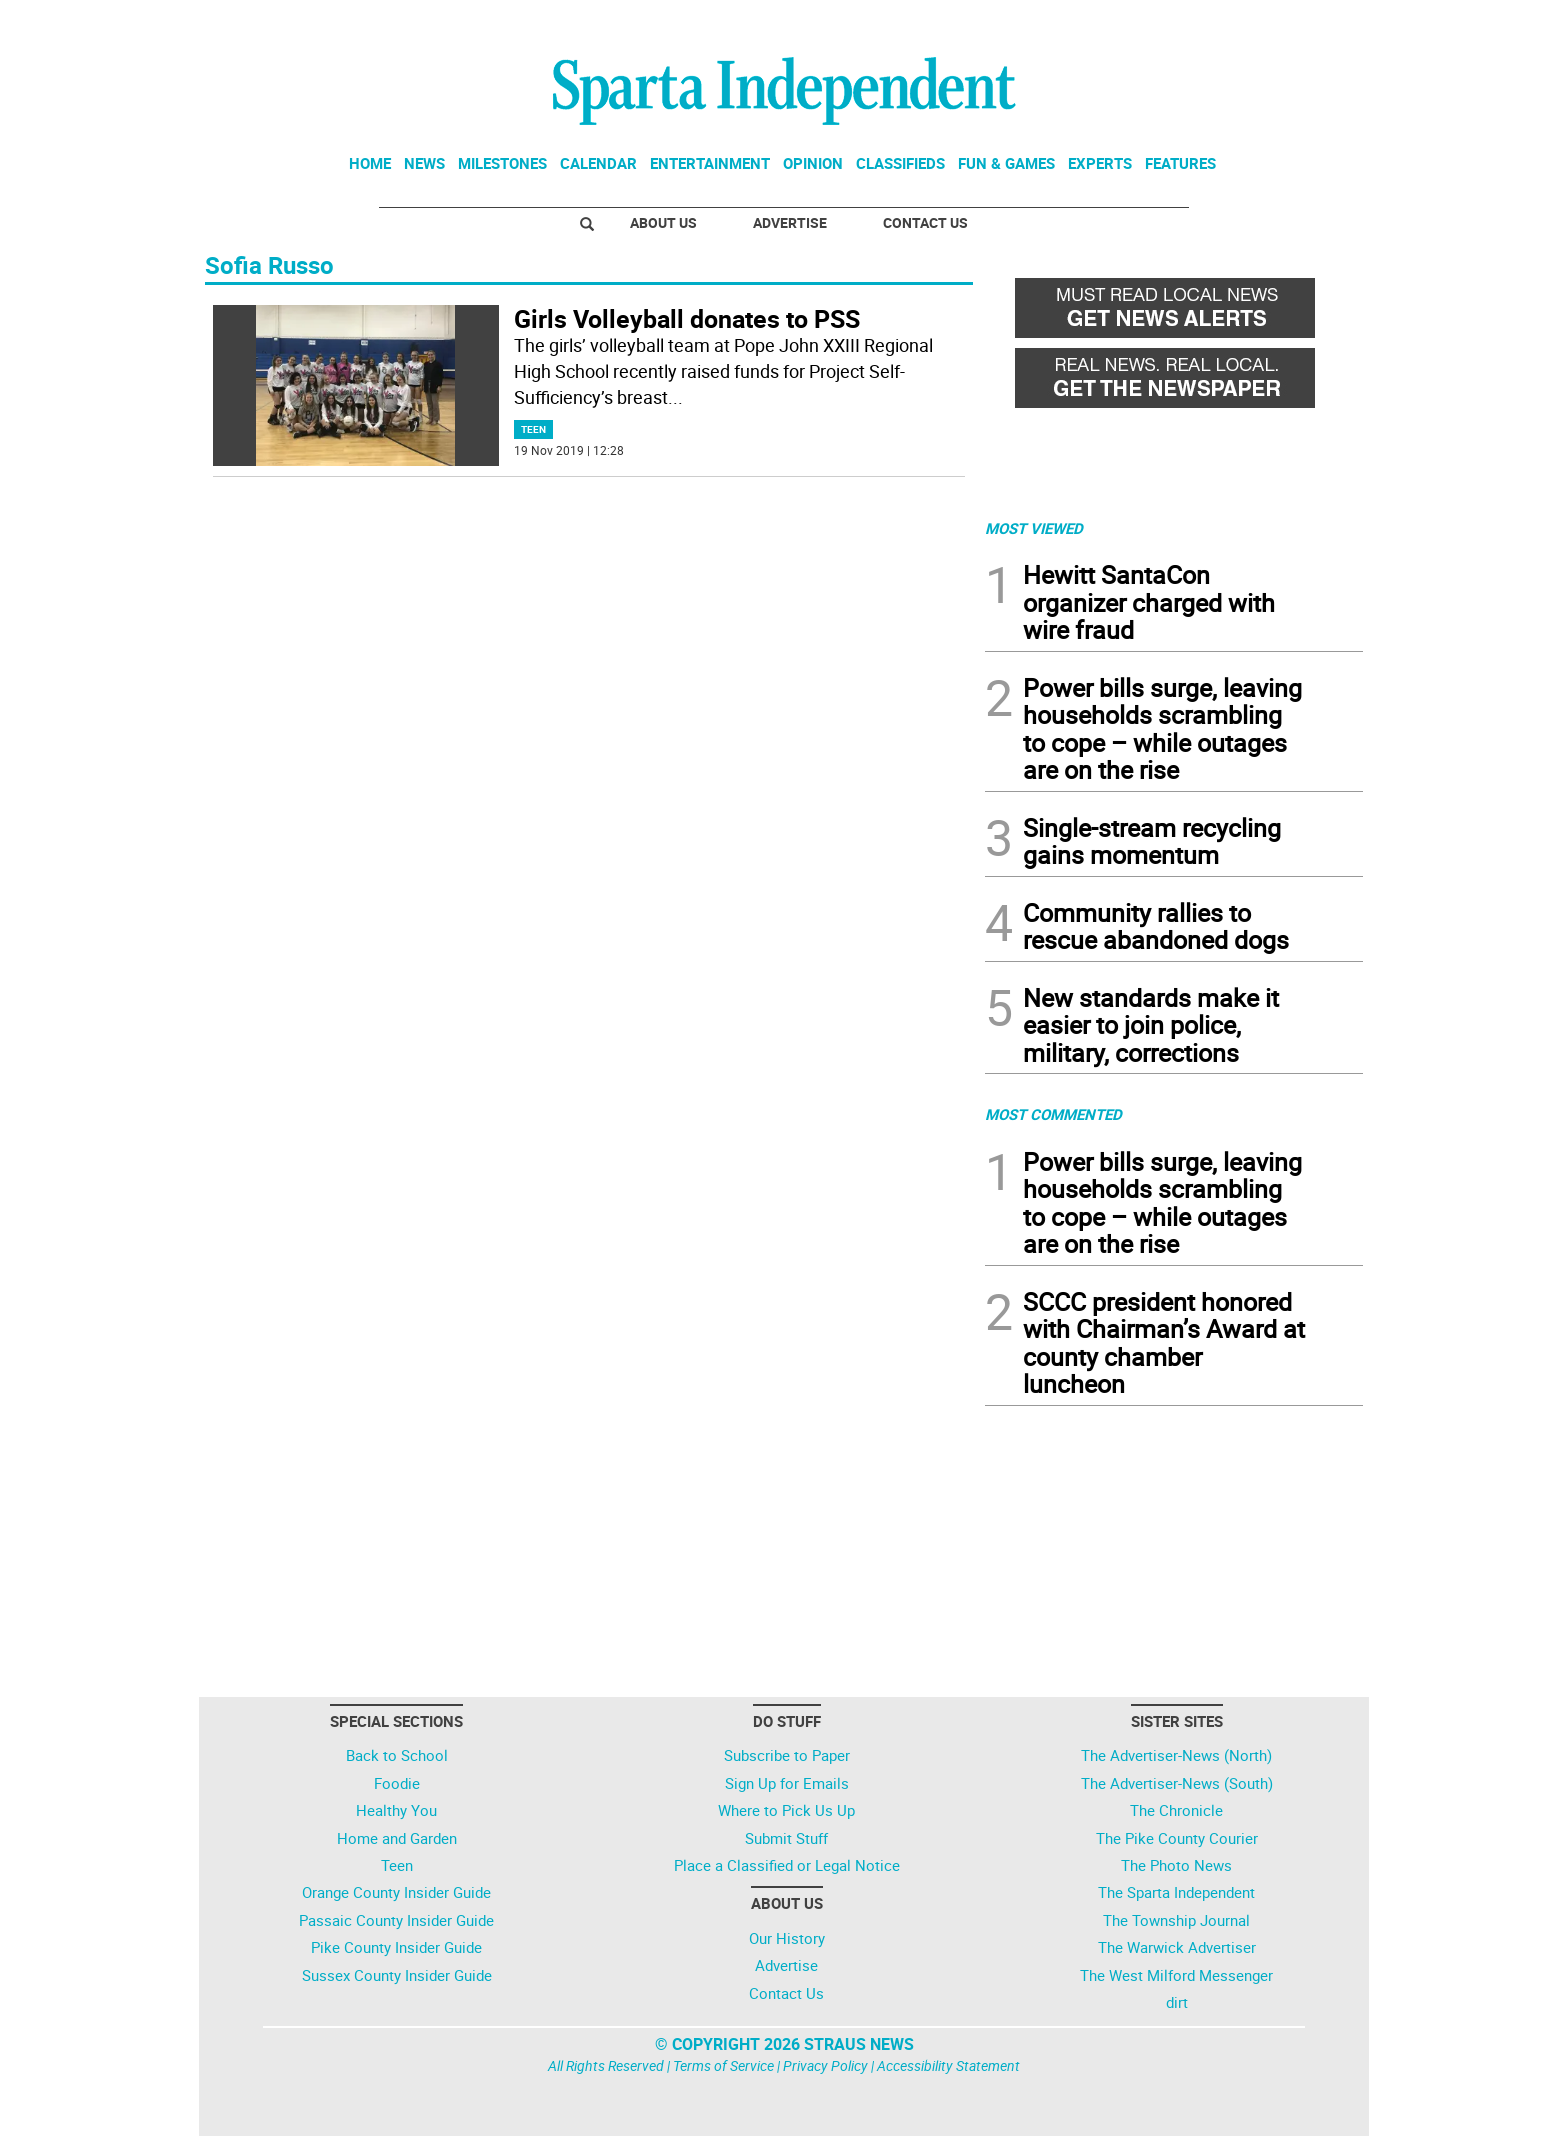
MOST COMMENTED (1053, 1114)
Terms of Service (723, 2065)
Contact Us (925, 222)
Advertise (790, 222)
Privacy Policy (825, 2065)
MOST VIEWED (1034, 528)
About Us (663, 222)
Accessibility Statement (948, 2065)
